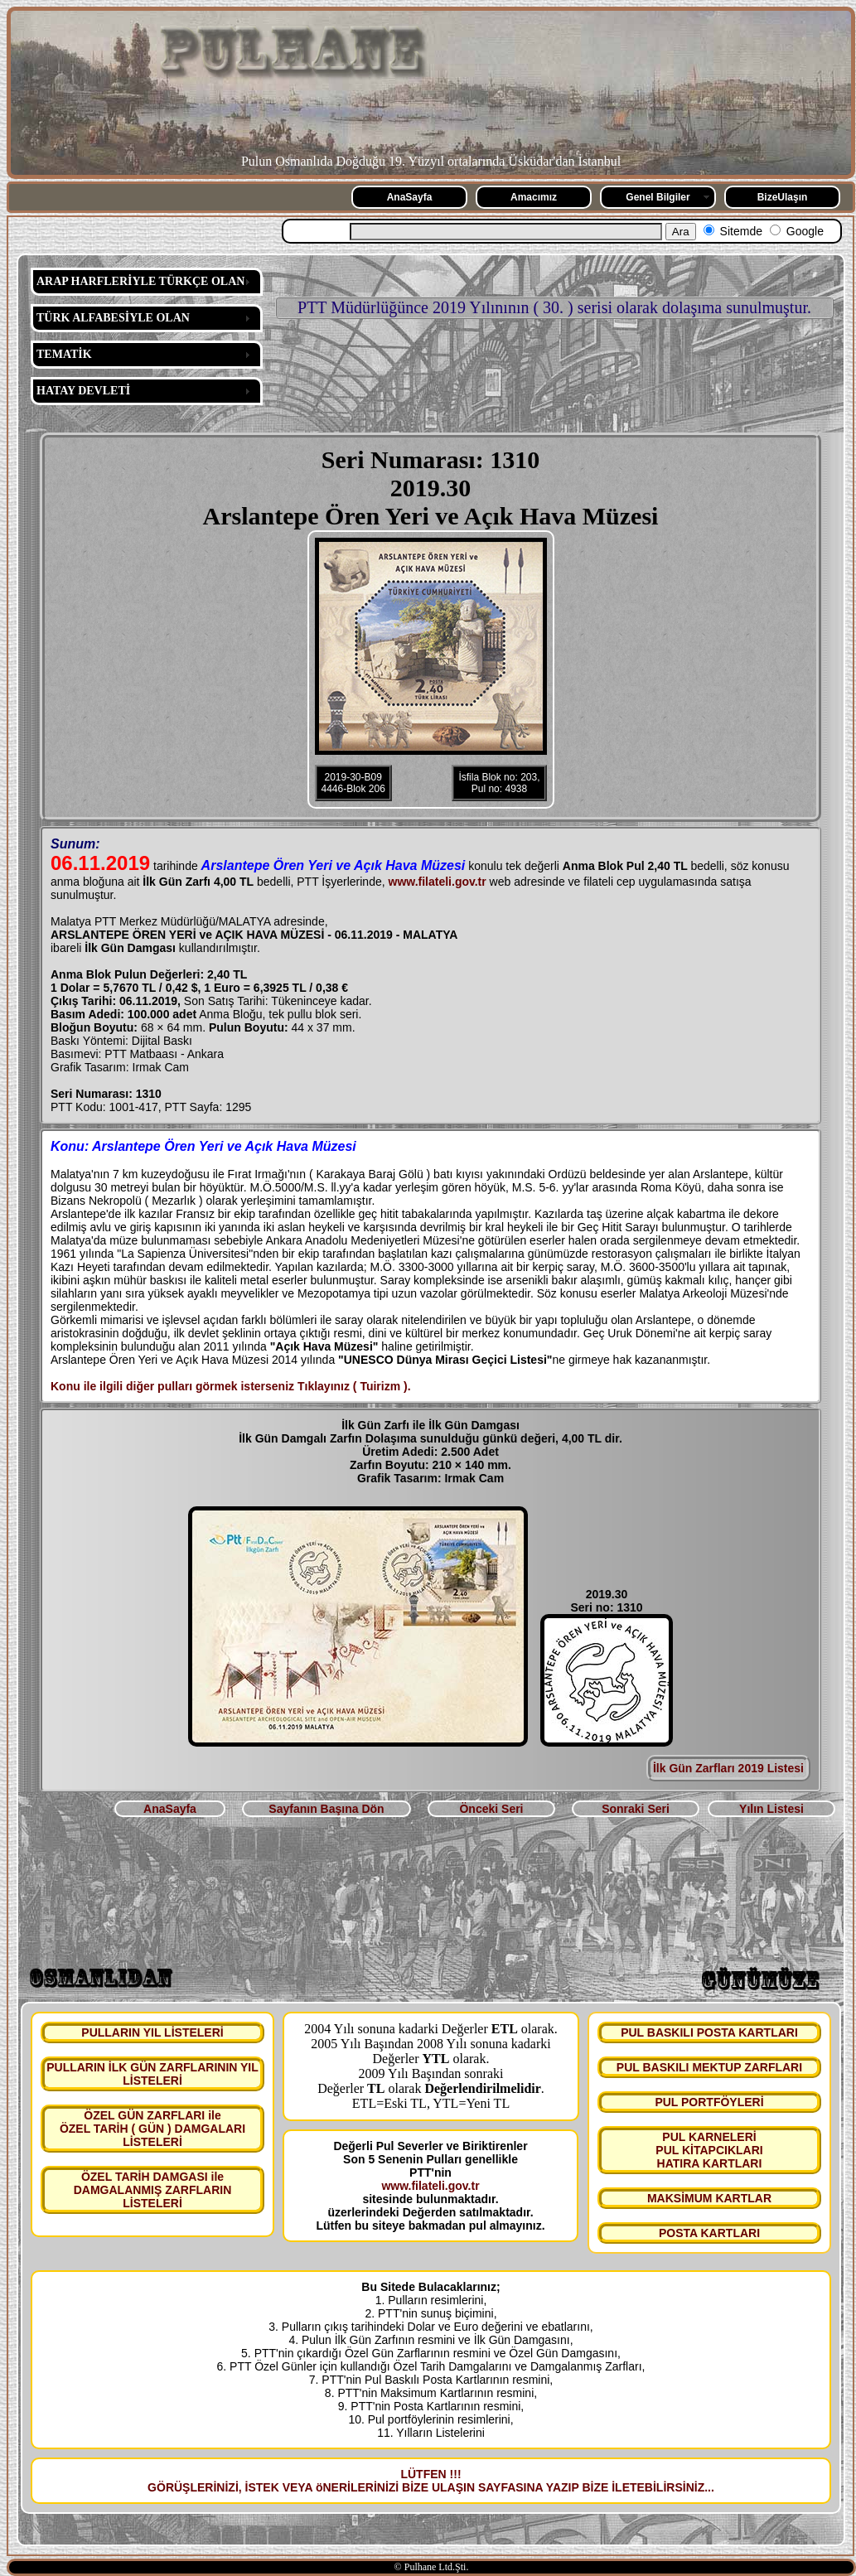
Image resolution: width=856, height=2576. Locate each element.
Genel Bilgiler (657, 197)
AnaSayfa (410, 197)
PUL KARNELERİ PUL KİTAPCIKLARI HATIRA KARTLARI (708, 2150)
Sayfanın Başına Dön (326, 1808)
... (709, 2487)
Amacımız (533, 197)
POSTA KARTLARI (709, 2233)
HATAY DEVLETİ (83, 390)
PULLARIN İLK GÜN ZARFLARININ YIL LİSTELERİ (152, 2074)
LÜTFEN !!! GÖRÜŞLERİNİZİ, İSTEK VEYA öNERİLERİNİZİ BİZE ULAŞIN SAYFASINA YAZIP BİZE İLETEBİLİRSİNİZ (426, 2480)
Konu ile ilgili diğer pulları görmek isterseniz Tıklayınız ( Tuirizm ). (231, 1386)
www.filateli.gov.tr (437, 881)
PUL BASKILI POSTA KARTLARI (709, 2032)
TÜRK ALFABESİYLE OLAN (113, 318)
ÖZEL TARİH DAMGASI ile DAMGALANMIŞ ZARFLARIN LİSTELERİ (153, 2190)
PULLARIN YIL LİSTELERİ (152, 2032)
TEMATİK (64, 354)
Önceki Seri (491, 1808)
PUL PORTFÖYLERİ (709, 2102)
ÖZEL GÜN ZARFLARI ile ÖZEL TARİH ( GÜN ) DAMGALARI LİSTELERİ (152, 2128)
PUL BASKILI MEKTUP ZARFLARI (709, 2067)
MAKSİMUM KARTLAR (709, 2198)
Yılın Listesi (771, 1808)
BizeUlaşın (782, 197)
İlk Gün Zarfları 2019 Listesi (728, 1768)
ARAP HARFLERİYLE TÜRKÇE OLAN (140, 281)
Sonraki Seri (636, 1808)
